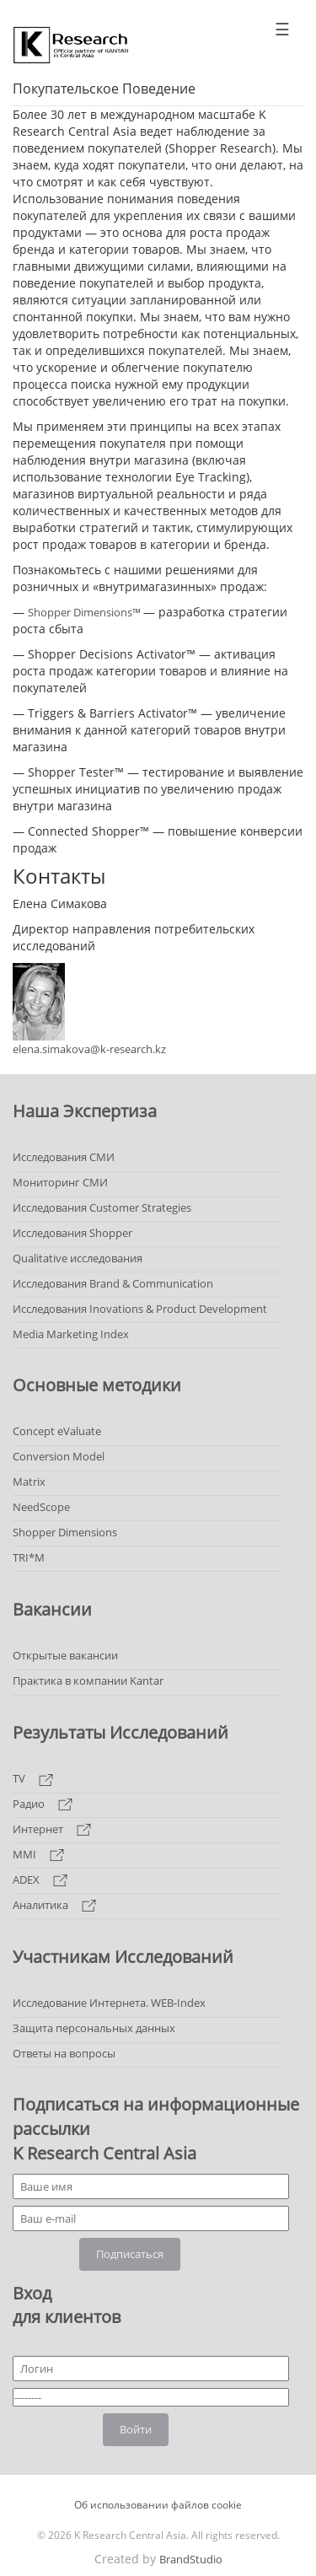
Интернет (52, 1829)
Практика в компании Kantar (88, 1680)
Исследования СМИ (64, 1156)
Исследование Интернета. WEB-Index (109, 2002)
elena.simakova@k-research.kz (89, 1049)
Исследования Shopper (72, 1232)
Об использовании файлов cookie (158, 2505)
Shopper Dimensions (65, 1532)
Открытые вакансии (65, 1655)
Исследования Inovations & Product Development (140, 1308)
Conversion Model (58, 1456)
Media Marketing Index (71, 1334)
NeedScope (41, 1506)
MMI (38, 1854)
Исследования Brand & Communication (113, 1283)
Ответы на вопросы (64, 2053)
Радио (42, 1803)
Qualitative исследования (77, 1258)
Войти (136, 2429)
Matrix (29, 1481)
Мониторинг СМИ (60, 1182)
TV (33, 1778)
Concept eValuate (57, 1431)
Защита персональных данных (94, 2028)
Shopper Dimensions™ (85, 612)
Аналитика (54, 1904)
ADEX (40, 1879)
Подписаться (129, 2253)
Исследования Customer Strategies (102, 1207)
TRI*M (29, 1557)
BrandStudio (190, 2559)
